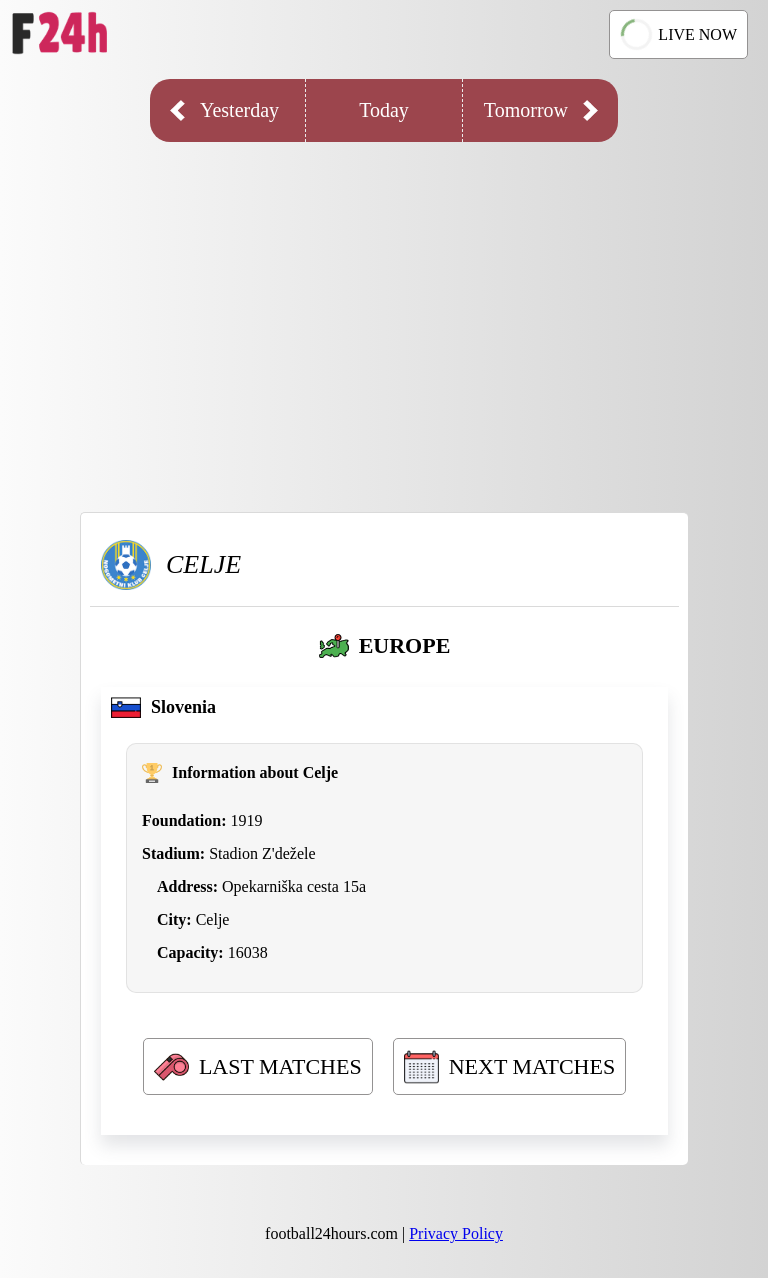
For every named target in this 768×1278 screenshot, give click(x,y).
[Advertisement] (384, 312)
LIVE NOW (677, 35)
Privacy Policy (456, 1233)
